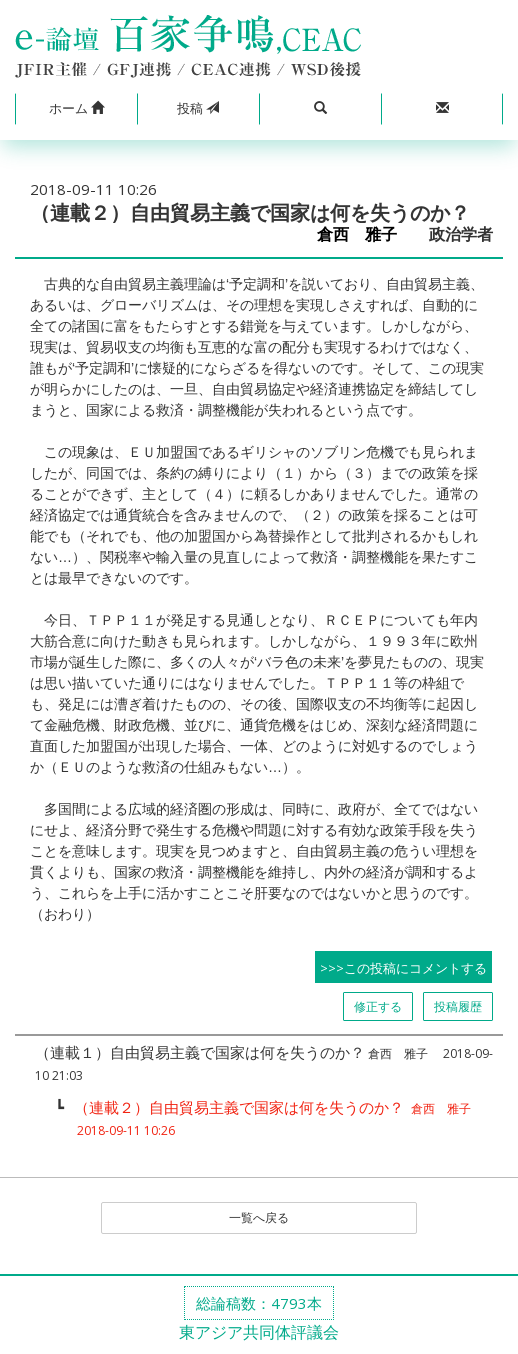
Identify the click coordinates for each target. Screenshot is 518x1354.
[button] (76, 109)
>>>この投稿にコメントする (403, 968)
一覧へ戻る (259, 1217)
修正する (378, 1006)
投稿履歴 (458, 1006)
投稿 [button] (198, 108)
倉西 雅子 (365, 234)
